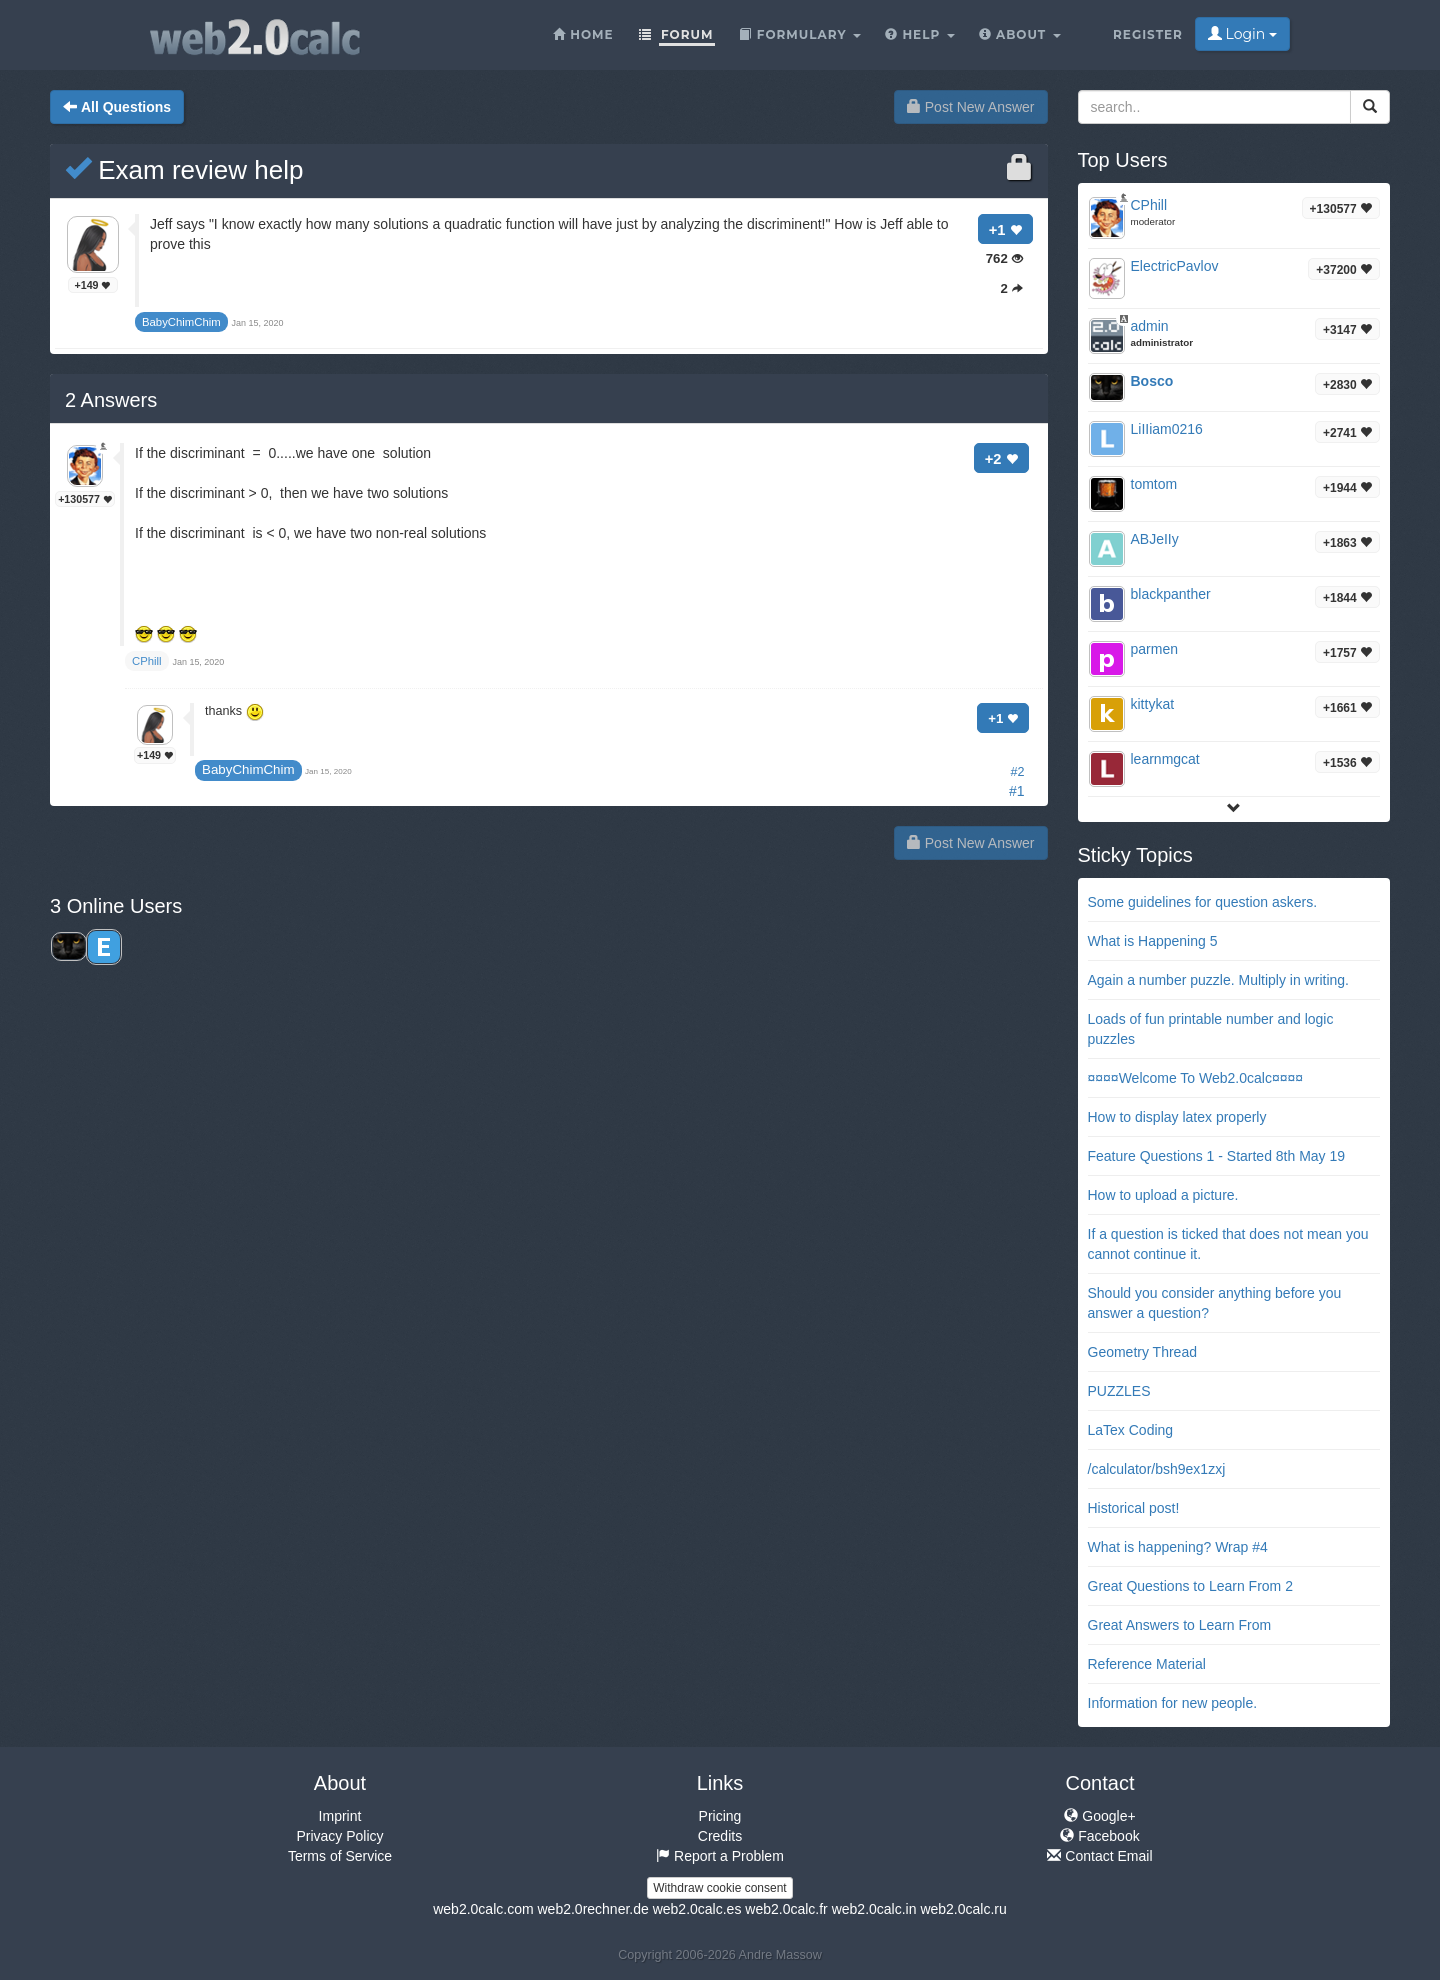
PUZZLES (1119, 1391)
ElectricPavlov (1175, 266)
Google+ (1099, 1816)
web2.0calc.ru (963, 1909)
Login (1242, 34)
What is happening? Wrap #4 (1178, 1547)
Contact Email (1099, 1856)
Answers (111, 400)
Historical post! (1134, 1508)
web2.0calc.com (483, 1909)
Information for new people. (1173, 1703)
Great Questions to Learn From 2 (1190, 1586)
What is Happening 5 (1153, 941)
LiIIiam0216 (1167, 429)
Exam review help (184, 170)
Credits (720, 1836)
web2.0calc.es (697, 1909)
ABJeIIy (1155, 539)
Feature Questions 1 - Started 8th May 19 (1217, 1156)
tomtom (1154, 484)
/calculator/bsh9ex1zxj (1157, 1469)
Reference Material (1147, 1664)
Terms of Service (340, 1856)
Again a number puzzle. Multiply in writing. (1218, 980)
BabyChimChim (248, 769)
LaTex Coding (1131, 1430)
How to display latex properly (1177, 1117)
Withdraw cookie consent (719, 1888)
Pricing (720, 1816)
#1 (1017, 791)
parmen (1154, 649)
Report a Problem (720, 1856)
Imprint (340, 1816)
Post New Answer (971, 107)
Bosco (1152, 381)
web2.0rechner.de (592, 1909)
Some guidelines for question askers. (1203, 902)
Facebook (1099, 1836)
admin (1150, 326)
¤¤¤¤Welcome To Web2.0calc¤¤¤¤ (1196, 1078)
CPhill (1149, 205)
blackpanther (1171, 594)
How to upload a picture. (1163, 1195)
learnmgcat (1165, 759)
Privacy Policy (339, 1836)
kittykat (1153, 704)
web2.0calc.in (874, 1909)
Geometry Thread (1142, 1352)
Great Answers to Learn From (1180, 1625)
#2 (1017, 772)
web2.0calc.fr (786, 1909)
